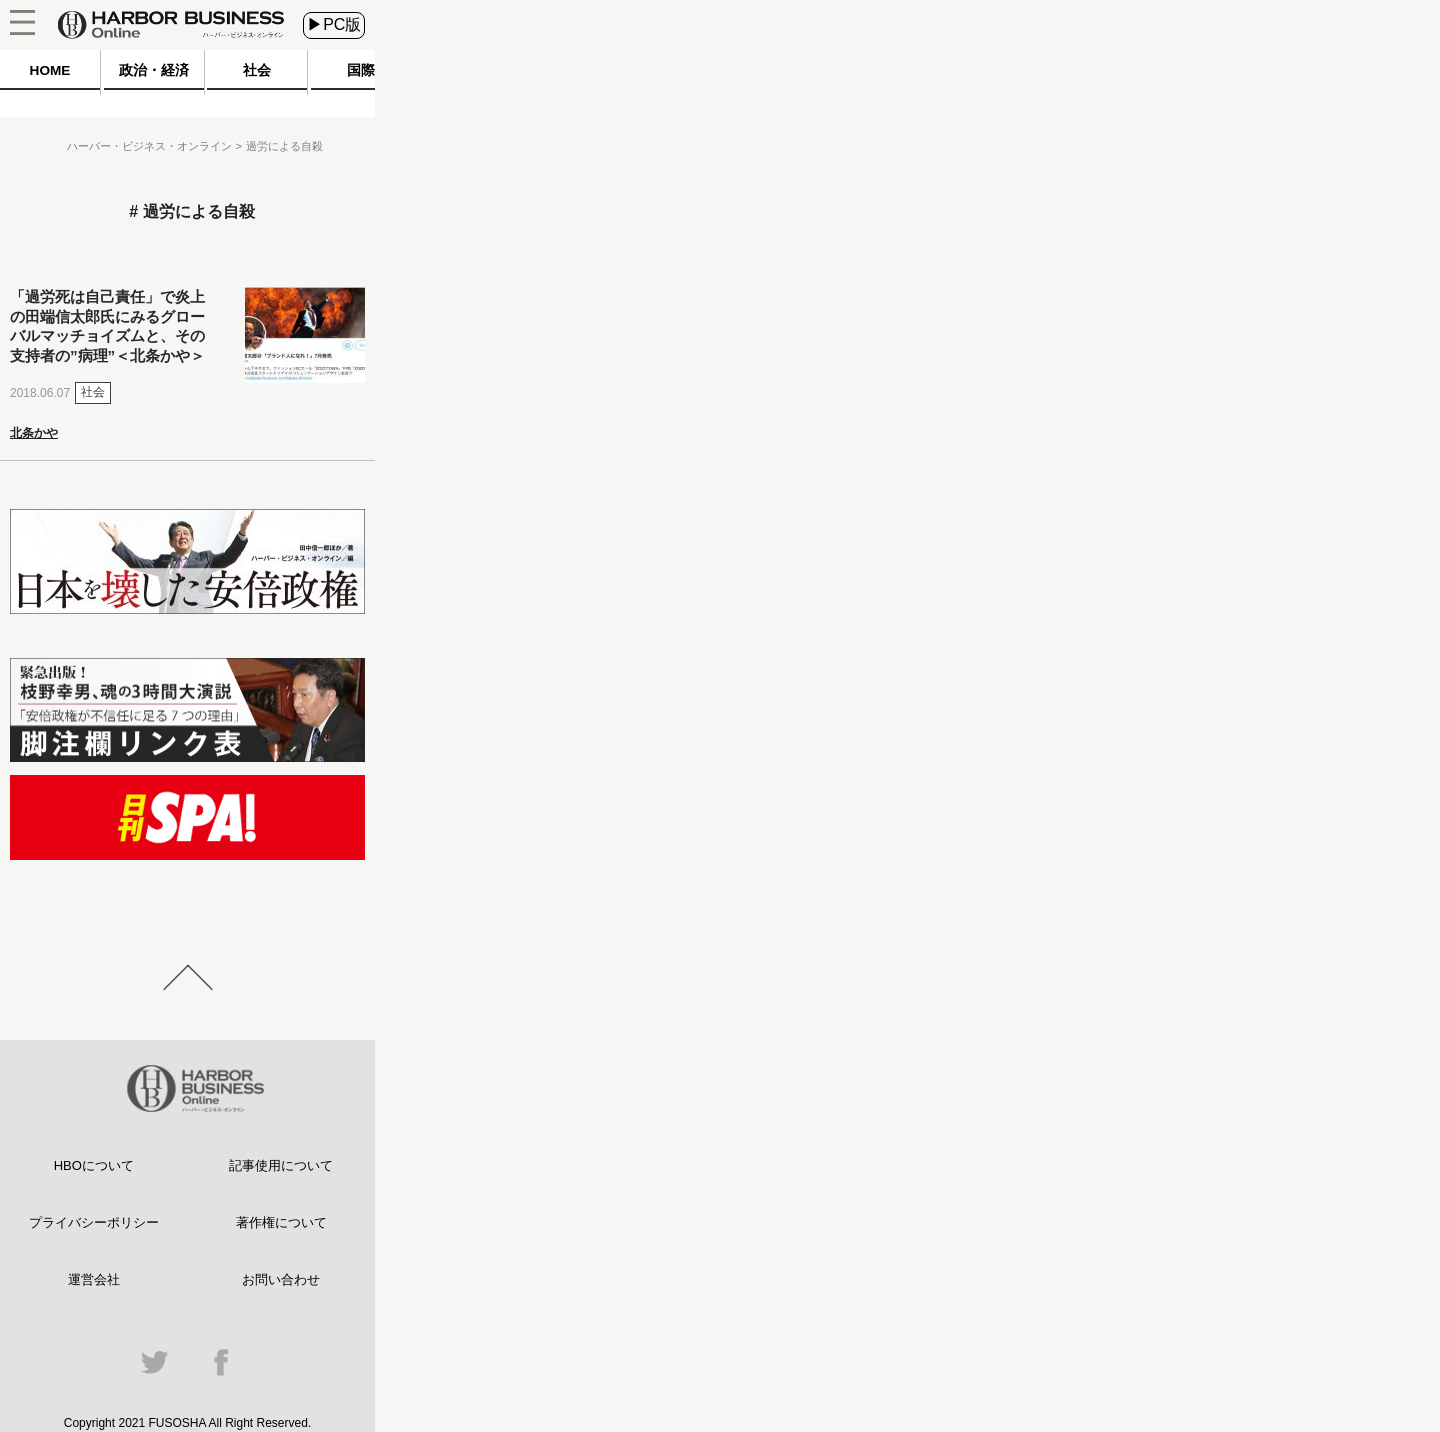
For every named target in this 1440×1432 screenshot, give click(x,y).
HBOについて (94, 1165)
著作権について (281, 1222)
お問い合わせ (281, 1279)
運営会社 (94, 1279)
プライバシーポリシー (94, 1222)
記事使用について (281, 1165)
